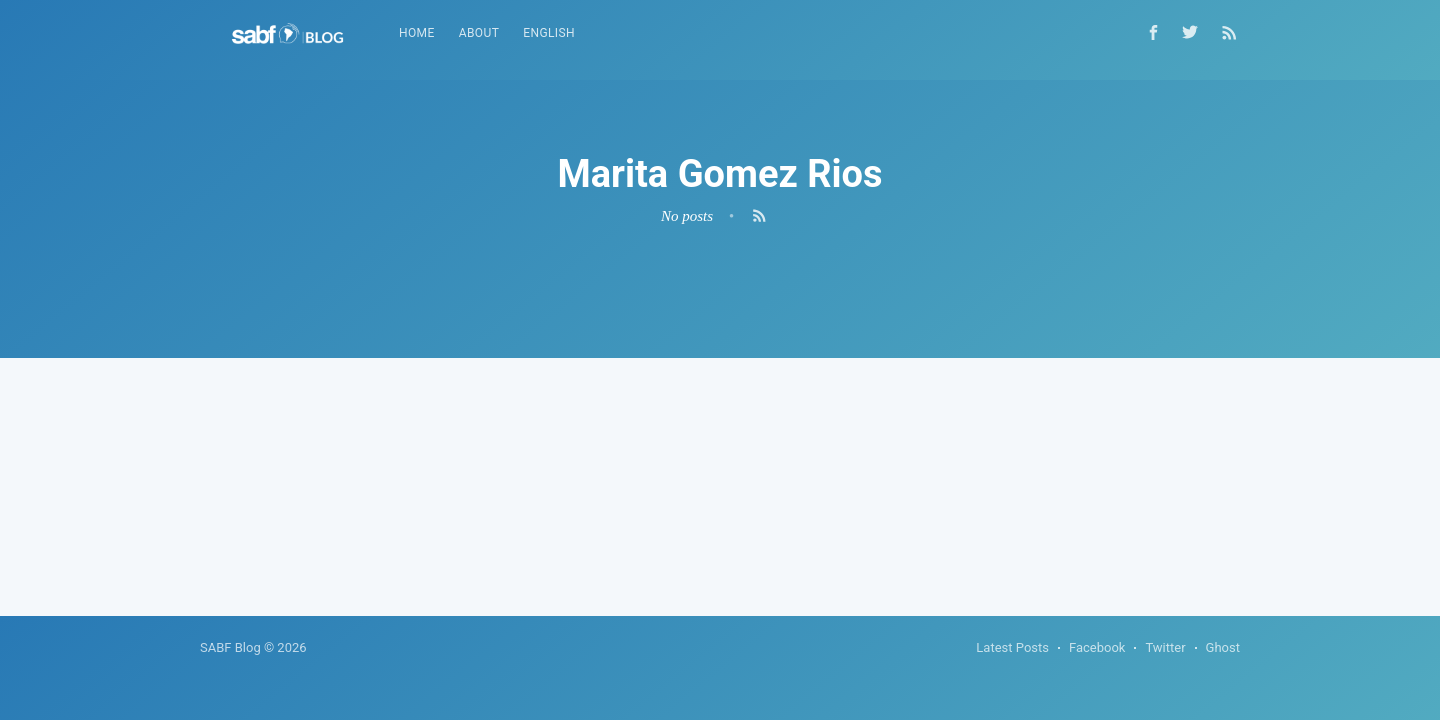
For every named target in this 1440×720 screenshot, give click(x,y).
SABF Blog (230, 647)
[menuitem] (417, 33)
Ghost (1223, 647)
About (479, 33)
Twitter (1165, 647)
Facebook (1097, 647)
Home (417, 33)
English (549, 33)
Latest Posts (1012, 647)
